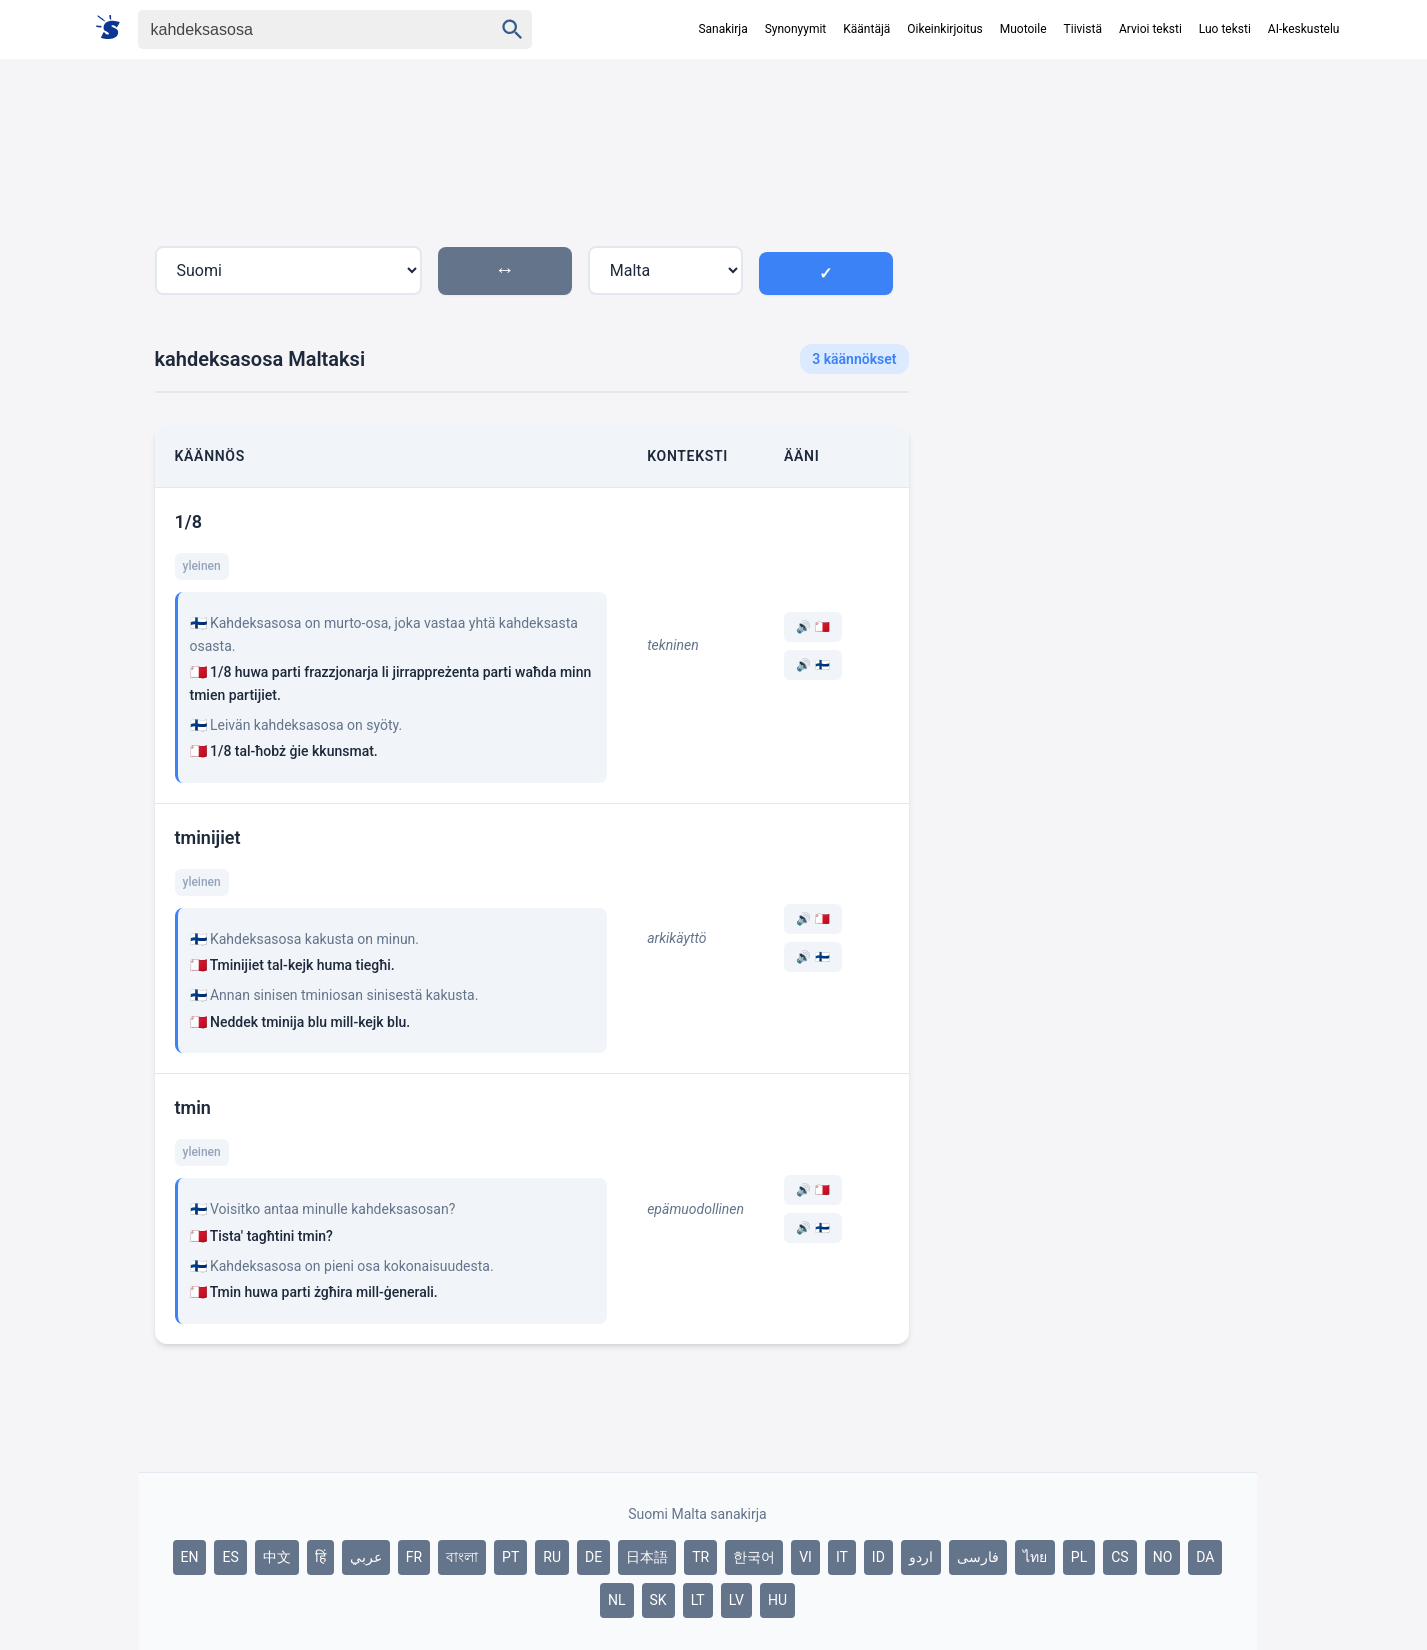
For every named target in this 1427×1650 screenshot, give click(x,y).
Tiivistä (1083, 29)
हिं (320, 1557)
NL (617, 1600)
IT (842, 1557)
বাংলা (462, 1557)
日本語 (647, 1557)
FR (414, 1557)
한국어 (754, 1557)
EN (190, 1557)
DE (593, 1557)
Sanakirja (722, 29)
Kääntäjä (866, 29)
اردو (921, 1557)
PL (1079, 1557)
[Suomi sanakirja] (114, 28)
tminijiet (208, 837)
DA (1205, 1557)
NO (1163, 1557)
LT (698, 1600)
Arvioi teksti (1150, 29)
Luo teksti (1225, 29)
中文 (277, 1557)
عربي (366, 1557)
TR (700, 1557)
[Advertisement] (1091, 424)
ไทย (1035, 1557)
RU (552, 1557)
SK (658, 1600)
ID (878, 1557)
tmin (193, 1107)
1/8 (188, 521)
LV (736, 1600)
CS (1119, 1557)
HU (777, 1600)
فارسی (978, 1557)
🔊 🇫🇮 (813, 665)
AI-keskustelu (1304, 29)
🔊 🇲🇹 (813, 627)
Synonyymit (796, 29)
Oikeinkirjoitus (944, 29)
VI (805, 1557)
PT (510, 1557)
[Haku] (298, 29)
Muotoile (1023, 29)
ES (230, 1557)
